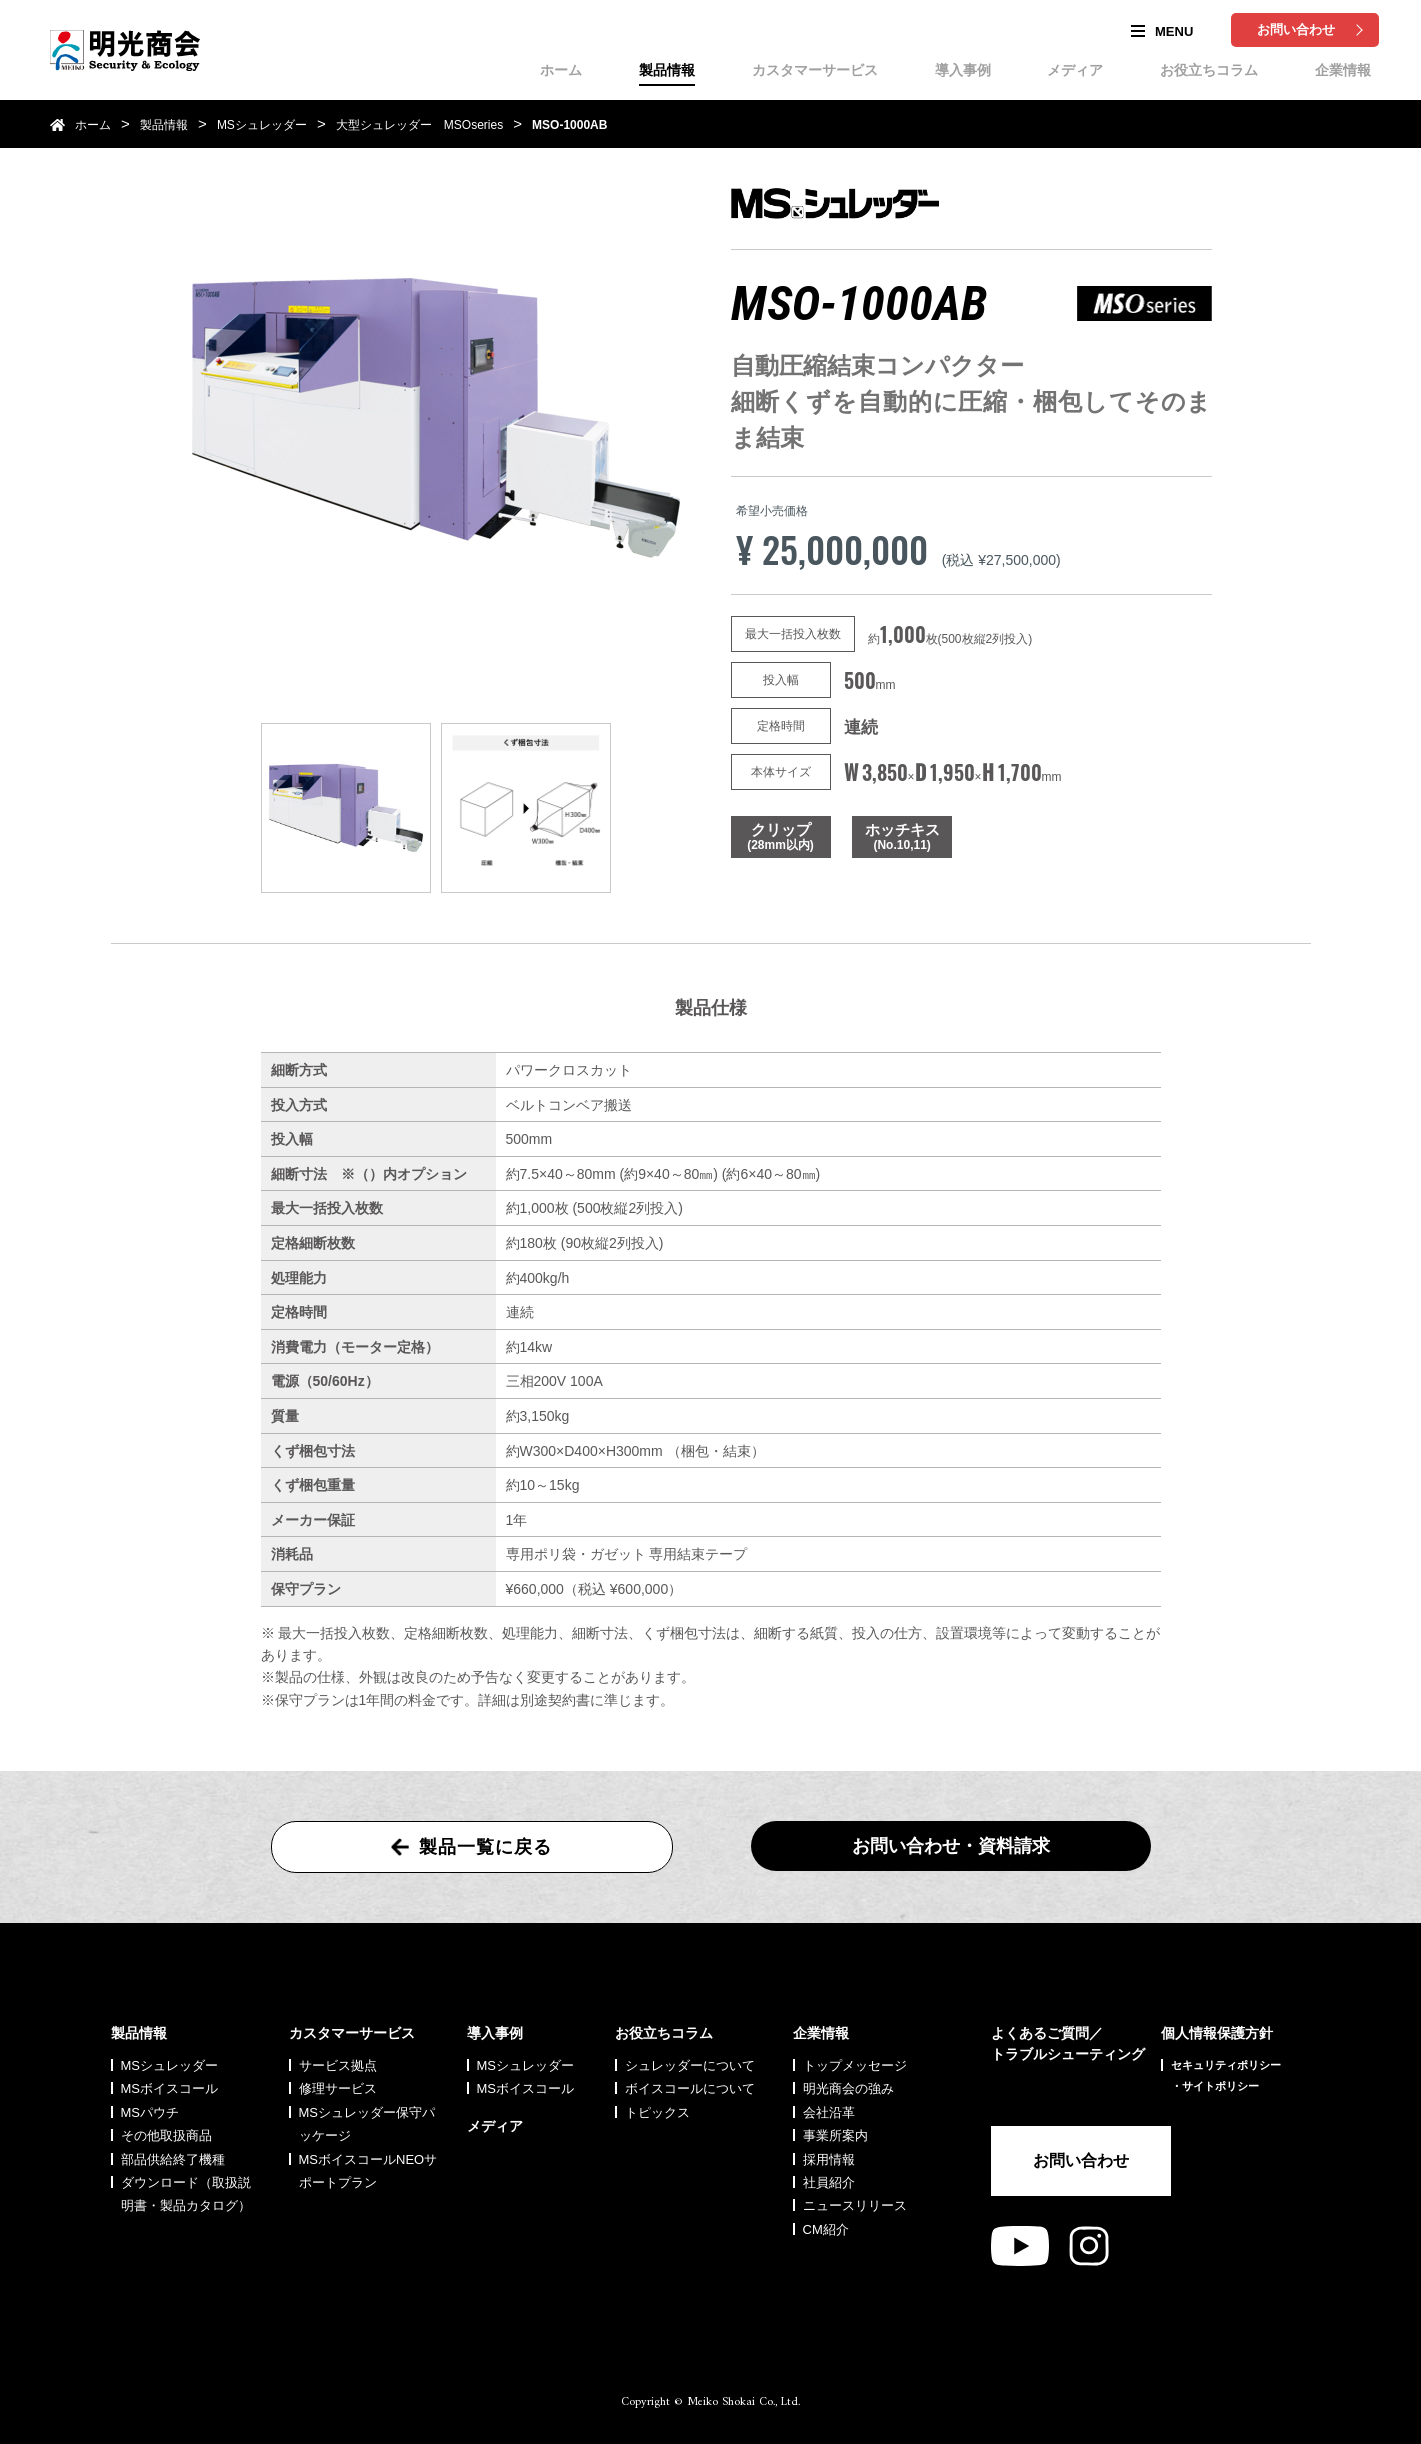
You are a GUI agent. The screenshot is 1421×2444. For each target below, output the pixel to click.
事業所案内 (835, 2135)
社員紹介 (829, 2182)
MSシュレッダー (262, 125)
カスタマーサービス (815, 70)
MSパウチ (150, 2112)
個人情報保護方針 (1217, 2033)
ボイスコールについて (690, 2088)
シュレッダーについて (690, 2065)
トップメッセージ (855, 2065)
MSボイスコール (170, 2088)
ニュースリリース (855, 2205)
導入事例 (963, 70)
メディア (1075, 70)
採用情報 (829, 2159)
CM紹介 (826, 2229)
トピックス (657, 2112)
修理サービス (338, 2088)
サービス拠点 (338, 2065)
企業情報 (1343, 70)
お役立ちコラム (1209, 70)
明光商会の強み (848, 2088)
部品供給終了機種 (173, 2159)
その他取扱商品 (166, 2135)
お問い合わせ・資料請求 (951, 1846)
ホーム (561, 70)
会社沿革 (829, 2112)
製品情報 (667, 70)
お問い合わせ (1296, 29)
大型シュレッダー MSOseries (419, 125)
